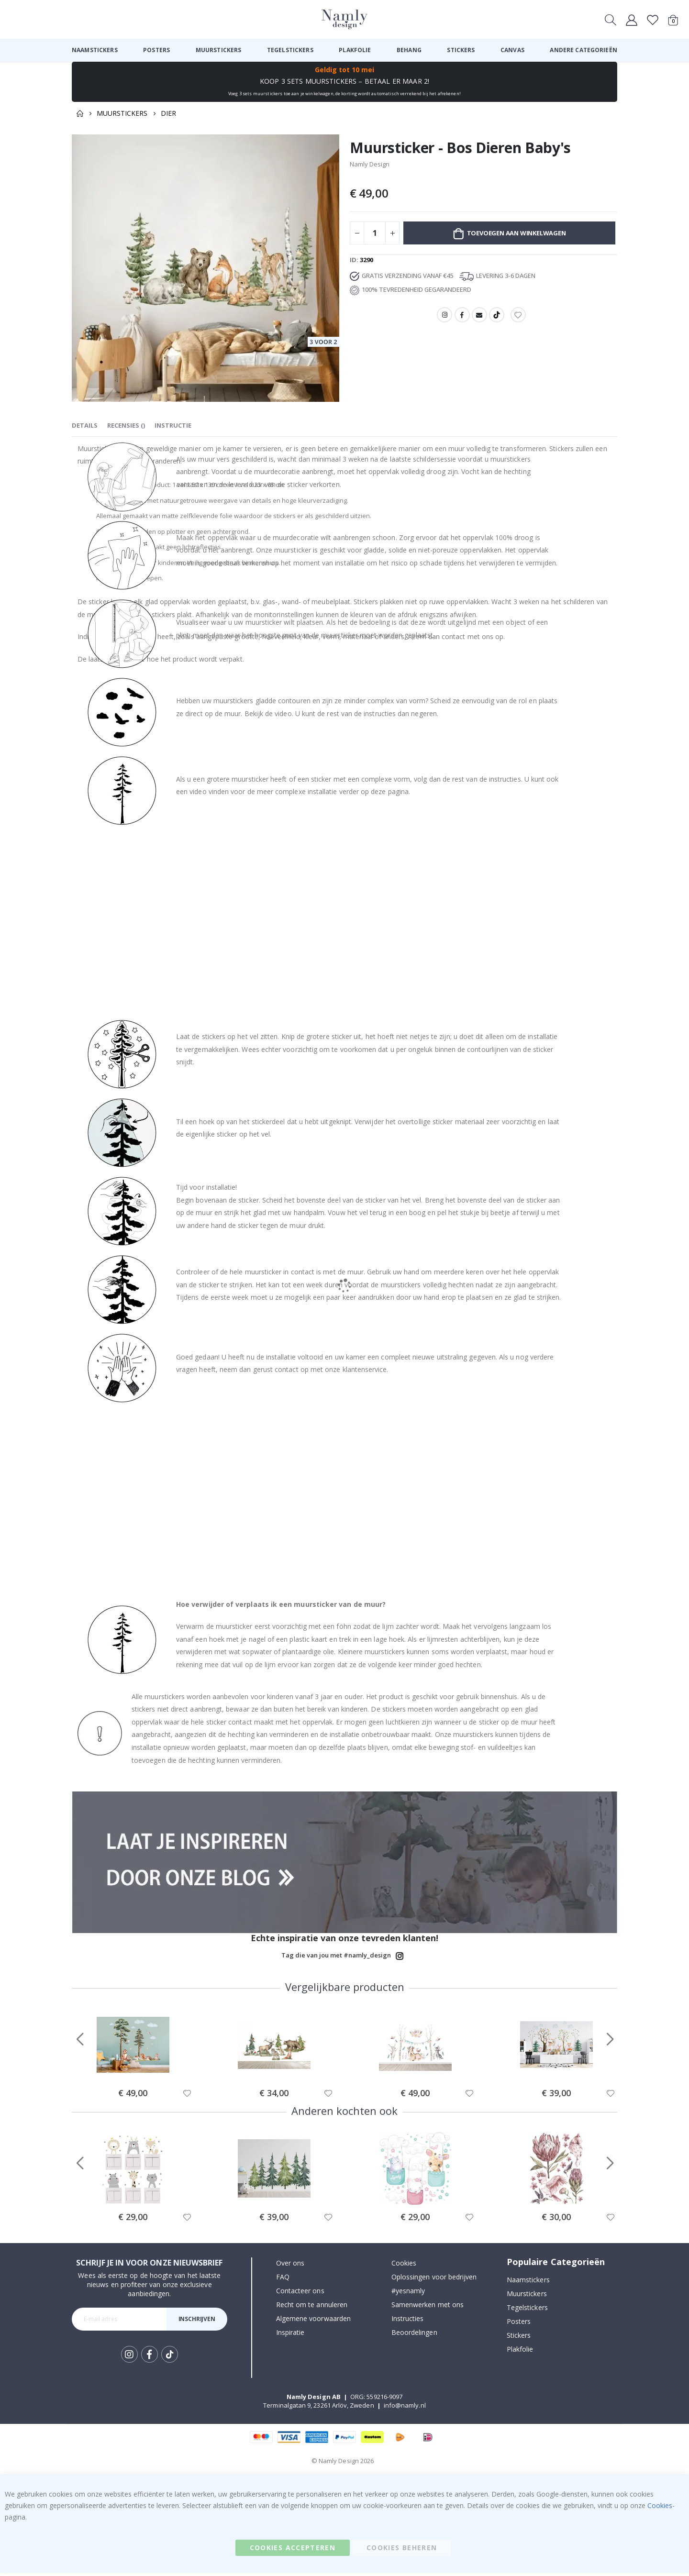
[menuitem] (95, 50)
